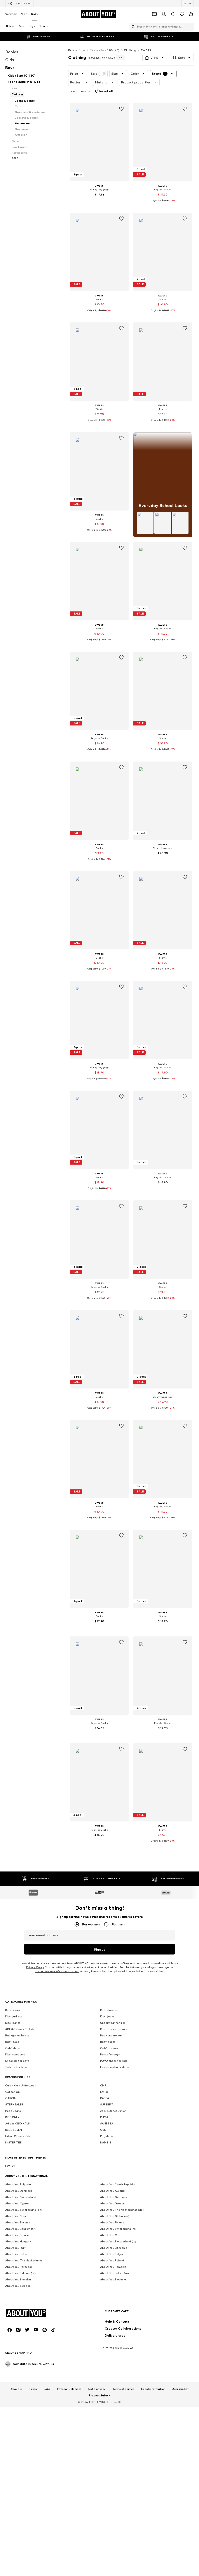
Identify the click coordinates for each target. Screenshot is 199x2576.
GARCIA (10, 2169)
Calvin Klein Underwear (20, 2157)
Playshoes (106, 2207)
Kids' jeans (107, 2088)
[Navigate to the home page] (98, 14)
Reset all (103, 91)
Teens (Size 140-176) (104, 50)
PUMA (104, 2188)
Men (24, 14)
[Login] (163, 14)
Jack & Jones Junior (113, 2182)
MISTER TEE (13, 2214)
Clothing (130, 50)
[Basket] (191, 14)
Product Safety (99, 2323)
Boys (82, 50)
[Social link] (9, 2258)
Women (11, 14)
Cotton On (12, 2163)
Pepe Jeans (13, 2182)
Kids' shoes (12, 2081)
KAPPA (104, 2169)
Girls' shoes (13, 2119)
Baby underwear (111, 2107)
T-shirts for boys (16, 2138)
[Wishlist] (182, 14)
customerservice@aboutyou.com (57, 2042)
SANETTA (106, 2195)
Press (33, 2317)
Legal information (153, 2317)
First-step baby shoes (114, 2138)
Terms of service (123, 2317)
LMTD (104, 2163)
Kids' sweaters (15, 2126)
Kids (34, 14)
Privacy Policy (35, 2038)
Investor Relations (69, 2317)
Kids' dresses (109, 2081)
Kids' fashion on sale (113, 2100)
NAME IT (106, 2214)
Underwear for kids (113, 2094)
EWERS (146, 50)
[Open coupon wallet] (154, 14)
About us (16, 2317)
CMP (103, 2157)
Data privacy (96, 2317)
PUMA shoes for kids (113, 2132)
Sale (98, 73)
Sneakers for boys (17, 2132)
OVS (103, 2201)
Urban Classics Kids (17, 2207)
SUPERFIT (106, 2176)
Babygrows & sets (17, 2107)
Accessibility (180, 2317)
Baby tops (12, 2113)
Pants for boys (110, 2126)
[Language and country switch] (188, 3)
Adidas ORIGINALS (17, 2195)
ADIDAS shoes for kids (19, 2100)
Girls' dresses (109, 2119)
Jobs (47, 2317)
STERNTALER (14, 2176)
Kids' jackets (13, 2088)
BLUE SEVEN (13, 2201)
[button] (154, 57)
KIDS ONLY (12, 2188)
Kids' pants (12, 2094)
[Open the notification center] (172, 14)
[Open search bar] (132, 27)
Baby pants (107, 2113)
